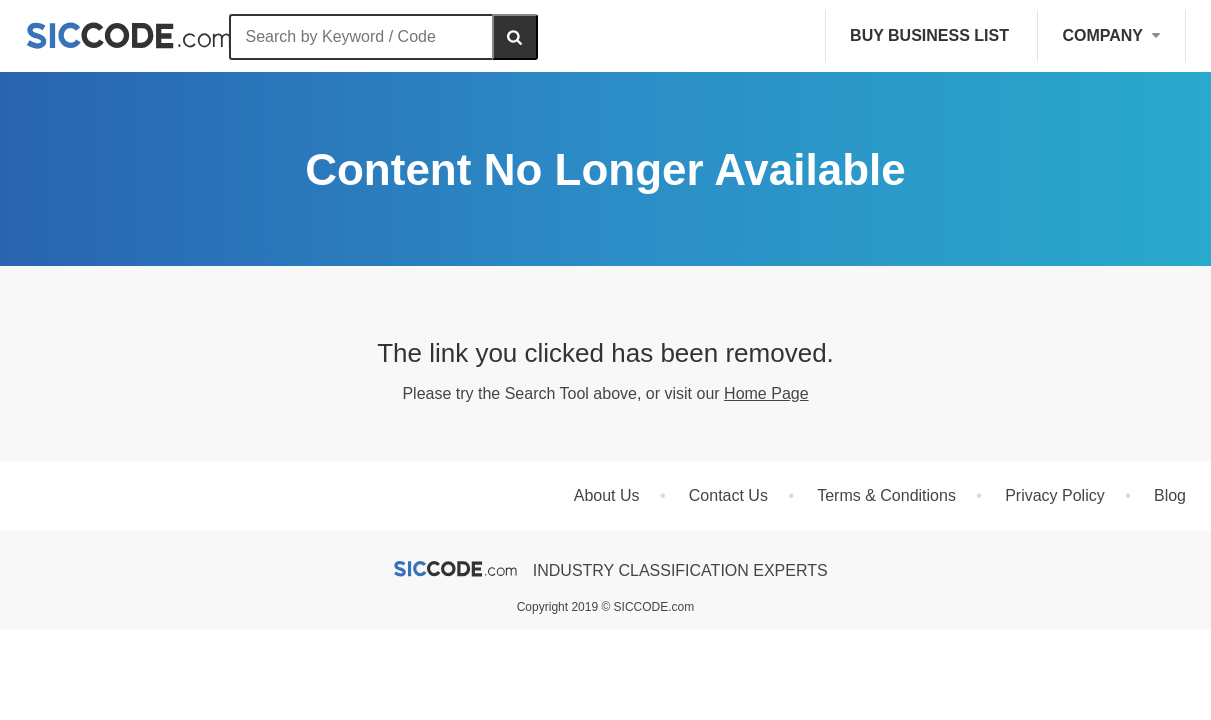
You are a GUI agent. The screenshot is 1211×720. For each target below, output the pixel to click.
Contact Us (728, 495)
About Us (607, 495)
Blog (1170, 495)
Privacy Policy (1055, 495)
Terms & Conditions (886, 495)
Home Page (766, 393)
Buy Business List (929, 35)
